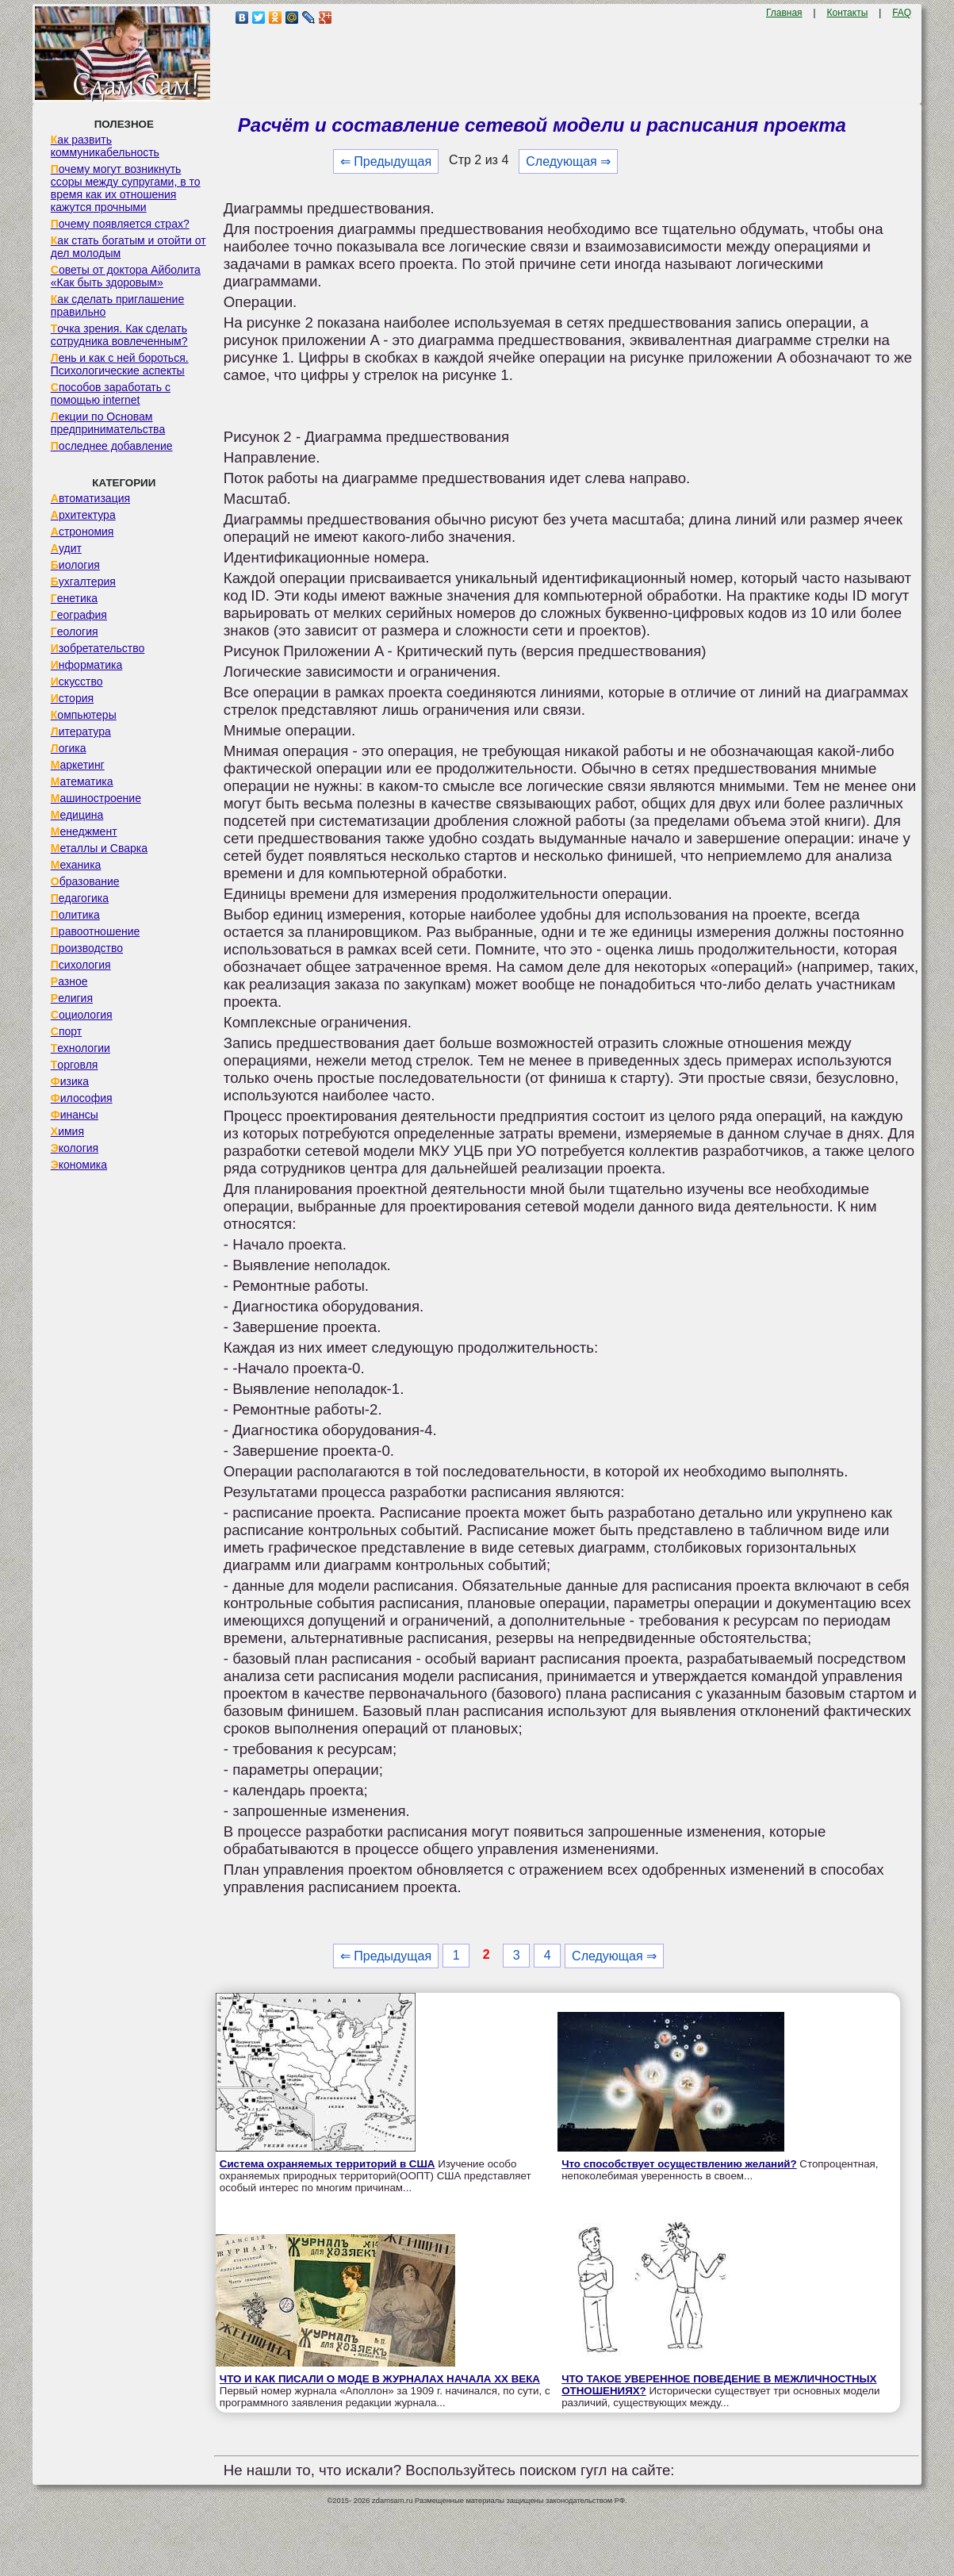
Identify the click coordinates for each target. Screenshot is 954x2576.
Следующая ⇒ (568, 161)
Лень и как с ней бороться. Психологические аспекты (120, 364)
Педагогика (80, 898)
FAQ (901, 12)
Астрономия (82, 531)
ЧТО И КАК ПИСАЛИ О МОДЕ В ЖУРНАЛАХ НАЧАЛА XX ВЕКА (380, 2379)
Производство (87, 948)
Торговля (74, 1064)
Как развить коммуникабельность (105, 146)
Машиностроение (96, 798)
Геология (74, 631)
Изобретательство (98, 648)
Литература (81, 731)
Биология (75, 565)
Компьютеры (84, 714)
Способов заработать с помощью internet (110, 393)
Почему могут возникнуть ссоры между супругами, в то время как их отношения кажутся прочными (126, 188)
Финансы (74, 1114)
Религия (72, 998)
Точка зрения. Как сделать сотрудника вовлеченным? (119, 334)
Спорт (66, 1031)
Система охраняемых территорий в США (327, 2164)
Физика (70, 1081)
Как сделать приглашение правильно (117, 305)
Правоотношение (95, 931)
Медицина (77, 814)
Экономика (79, 1164)
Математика (82, 781)
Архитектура (83, 515)
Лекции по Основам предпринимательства (108, 423)
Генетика (74, 598)
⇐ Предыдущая (385, 161)
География (79, 614)
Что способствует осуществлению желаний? (679, 2164)
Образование (85, 881)
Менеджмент (84, 831)
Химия (67, 1131)
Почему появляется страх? (120, 223)
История (72, 698)
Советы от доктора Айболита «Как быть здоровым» (126, 276)
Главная (784, 12)
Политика (75, 914)
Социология (82, 1014)
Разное (69, 981)
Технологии (80, 1048)
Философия (82, 1098)
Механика (76, 864)
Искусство (77, 681)
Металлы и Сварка (99, 848)
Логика (68, 748)
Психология (81, 964)
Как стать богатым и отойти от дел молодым (128, 246)
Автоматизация (90, 498)
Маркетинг (78, 764)
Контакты (847, 12)
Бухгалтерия (83, 581)
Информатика (86, 664)
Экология (74, 1148)
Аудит (66, 548)
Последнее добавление (112, 446)
